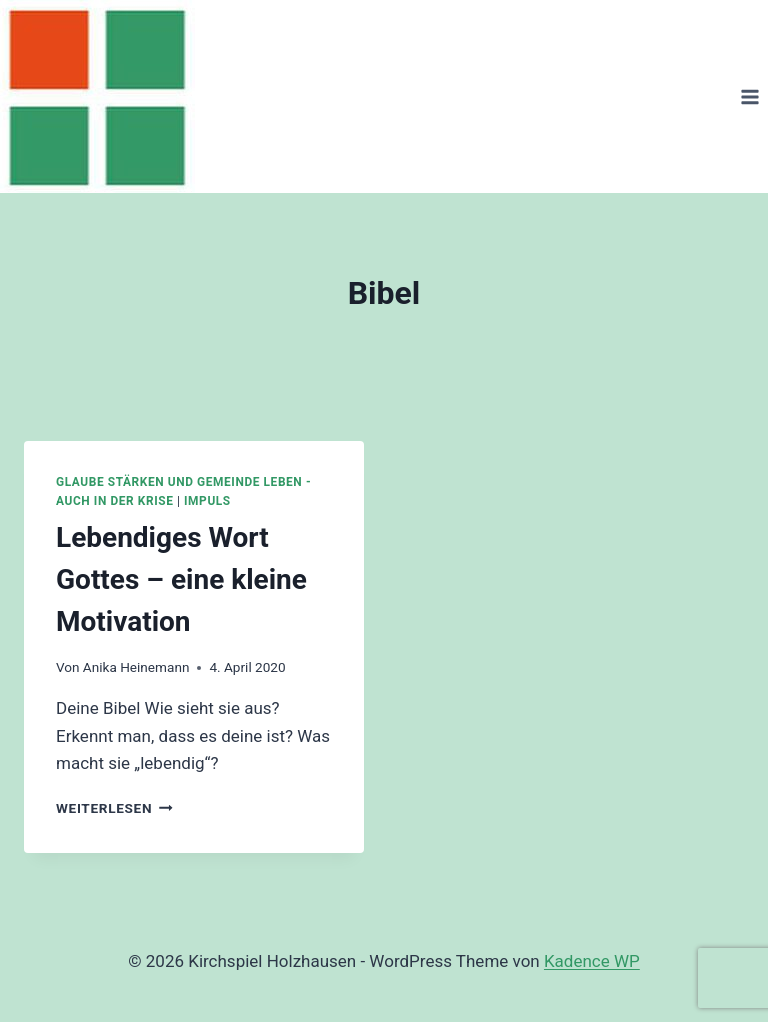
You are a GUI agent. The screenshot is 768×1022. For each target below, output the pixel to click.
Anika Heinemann (136, 667)
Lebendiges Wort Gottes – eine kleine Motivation (181, 579)
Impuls (207, 501)
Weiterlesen (114, 808)
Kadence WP (592, 961)
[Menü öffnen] (749, 96)
